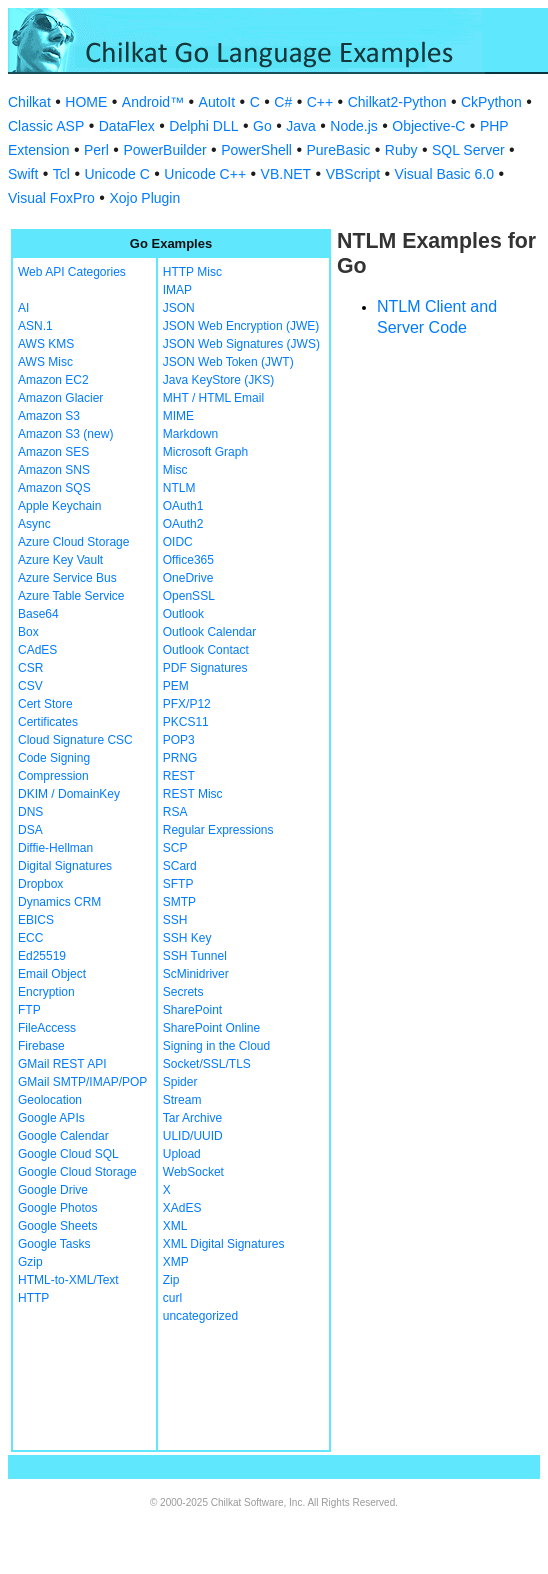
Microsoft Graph (205, 452)
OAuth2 (183, 524)
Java (301, 126)
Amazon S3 (49, 416)
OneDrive (188, 578)
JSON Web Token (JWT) (228, 362)
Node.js (353, 126)
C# (283, 102)
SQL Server (468, 150)
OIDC (178, 542)
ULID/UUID (193, 1136)
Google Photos (57, 1208)
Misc (175, 470)
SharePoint (192, 1010)
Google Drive (53, 1190)
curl (172, 1298)
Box (28, 632)
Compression (53, 776)
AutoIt (217, 102)
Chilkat (29, 102)
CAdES (37, 650)
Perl (96, 150)
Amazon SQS (54, 488)
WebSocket (193, 1172)
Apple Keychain (59, 506)
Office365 (188, 560)
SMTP (179, 902)
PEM (176, 686)
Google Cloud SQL (68, 1154)
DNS (30, 812)
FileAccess (47, 1028)
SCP (175, 848)
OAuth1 (183, 506)
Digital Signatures (65, 866)
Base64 (38, 614)
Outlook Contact (206, 650)
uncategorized (200, 1316)
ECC (30, 938)
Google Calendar (63, 1136)
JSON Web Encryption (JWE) (241, 326)
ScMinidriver (196, 974)
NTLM (179, 488)
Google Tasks (54, 1244)
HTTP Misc (192, 272)
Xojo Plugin (144, 198)
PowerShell (256, 150)
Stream (182, 1100)
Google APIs (51, 1118)
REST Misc (193, 794)
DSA (30, 830)
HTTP (33, 1298)
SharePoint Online (211, 1028)
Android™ (153, 102)
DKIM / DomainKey (69, 794)
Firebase (41, 1046)
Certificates (48, 722)
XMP (176, 1262)
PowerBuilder (164, 150)
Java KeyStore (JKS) (218, 380)
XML (175, 1226)
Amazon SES (53, 452)
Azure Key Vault (60, 560)
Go (262, 126)
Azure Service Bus (67, 578)
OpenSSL (189, 596)
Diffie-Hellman (55, 848)
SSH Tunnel (195, 956)
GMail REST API (62, 1064)
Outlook (183, 614)
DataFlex (127, 126)
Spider (180, 1082)
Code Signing (54, 758)
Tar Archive (192, 1118)
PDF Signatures (205, 668)
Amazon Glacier (60, 398)
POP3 (179, 740)
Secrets (183, 992)
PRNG (180, 758)
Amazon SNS (54, 470)
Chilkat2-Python (397, 102)
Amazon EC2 (53, 380)
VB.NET (286, 174)
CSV (30, 686)
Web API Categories (72, 272)
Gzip (30, 1262)
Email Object (52, 974)
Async (34, 524)
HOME (86, 102)
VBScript (353, 174)
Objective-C (428, 126)
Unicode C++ (205, 174)
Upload (182, 1154)
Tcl (61, 174)
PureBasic (338, 150)
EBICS (36, 920)
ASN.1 (35, 326)
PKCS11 (186, 722)
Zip (171, 1280)
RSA (175, 812)
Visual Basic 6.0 (444, 174)
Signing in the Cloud (216, 1046)
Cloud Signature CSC (75, 740)
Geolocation (50, 1100)
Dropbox (40, 884)
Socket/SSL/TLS (207, 1064)
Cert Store (45, 704)
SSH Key (187, 938)
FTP (29, 1010)
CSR (30, 668)
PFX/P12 (187, 704)
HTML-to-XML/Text (68, 1280)
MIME (178, 416)
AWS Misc (45, 362)
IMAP (177, 290)
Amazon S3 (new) (65, 434)
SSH (175, 920)
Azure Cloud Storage (73, 542)
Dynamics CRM (59, 902)
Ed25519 (42, 956)
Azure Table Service (71, 596)
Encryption (46, 992)
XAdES (182, 1208)
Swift (23, 174)
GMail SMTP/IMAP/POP (82, 1082)
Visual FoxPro (51, 198)
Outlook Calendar (209, 632)
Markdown (190, 434)
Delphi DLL (203, 126)
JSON (179, 308)
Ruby (401, 150)
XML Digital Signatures (224, 1244)
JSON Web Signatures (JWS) (241, 344)
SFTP (178, 884)
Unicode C (116, 174)
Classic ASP (46, 126)
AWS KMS (46, 344)
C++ (320, 102)
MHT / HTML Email (213, 398)
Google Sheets (57, 1226)
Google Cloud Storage (77, 1172)
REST (179, 776)
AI (23, 308)
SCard (180, 866)
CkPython (491, 102)
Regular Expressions (218, 830)
